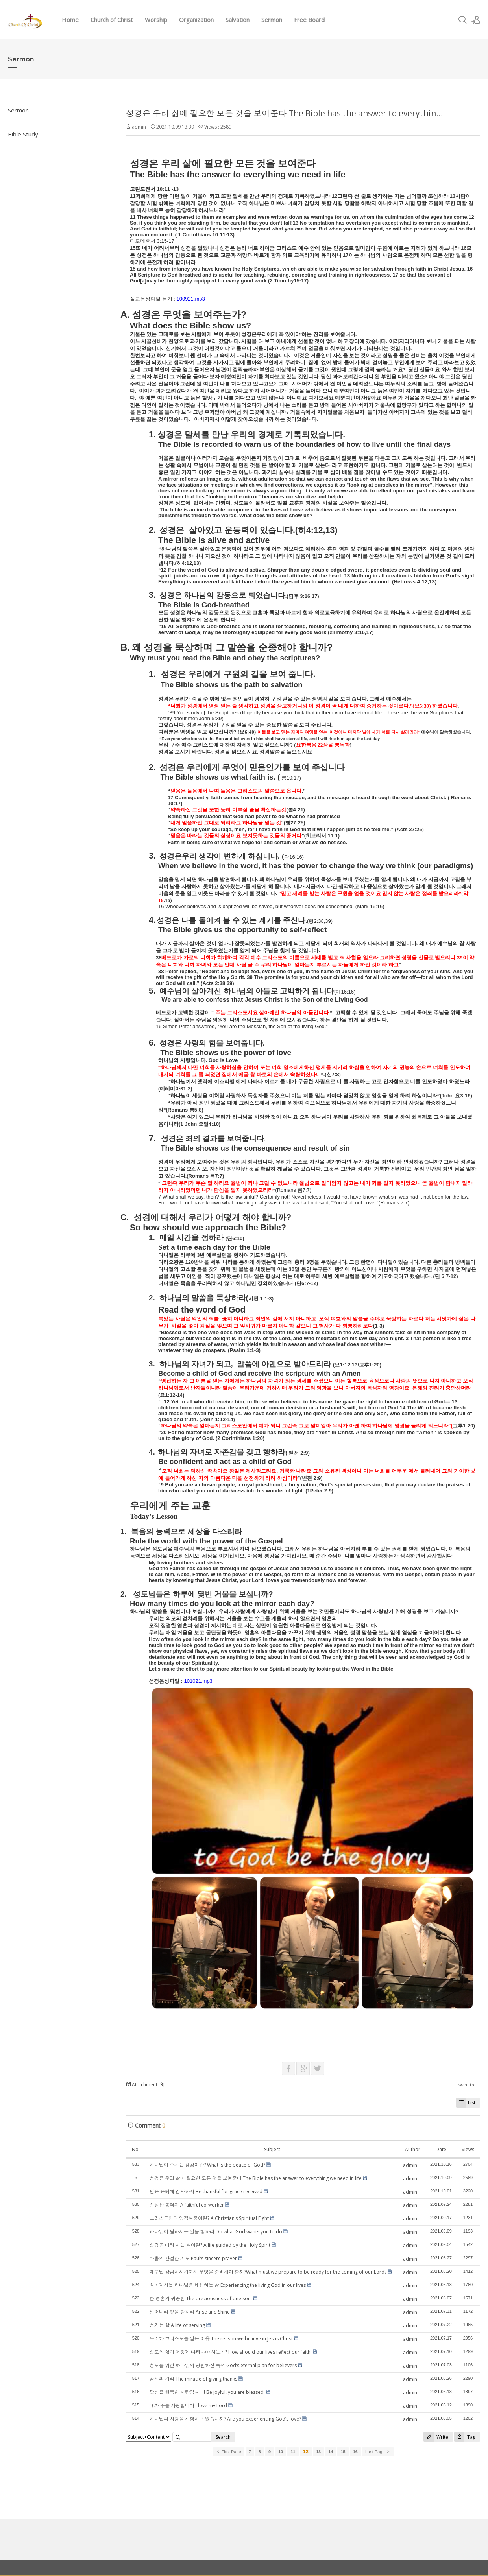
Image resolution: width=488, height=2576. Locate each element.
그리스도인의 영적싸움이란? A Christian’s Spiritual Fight (209, 2218)
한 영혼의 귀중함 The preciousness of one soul (201, 2298)
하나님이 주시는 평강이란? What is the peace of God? (207, 2164)
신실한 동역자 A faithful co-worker (187, 2205)
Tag (464, 2437)
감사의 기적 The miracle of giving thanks (193, 2378)
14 (330, 2451)
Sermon (271, 20)
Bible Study (23, 134)
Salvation (238, 20)
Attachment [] (145, 2084)
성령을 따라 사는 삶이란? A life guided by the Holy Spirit (210, 2245)
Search (223, 2437)
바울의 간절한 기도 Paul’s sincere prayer (193, 2258)
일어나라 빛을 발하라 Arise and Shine (190, 2312)
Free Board (309, 20)
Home (70, 20)
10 (280, 2451)
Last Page (377, 2451)
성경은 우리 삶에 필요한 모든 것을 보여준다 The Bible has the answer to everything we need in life (256, 2178)
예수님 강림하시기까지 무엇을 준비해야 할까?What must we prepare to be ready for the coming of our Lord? (268, 2271)
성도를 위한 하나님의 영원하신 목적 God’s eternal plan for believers (223, 2365)
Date (441, 2149)
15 (342, 2451)
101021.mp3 (198, 1681)
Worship (156, 20)
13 (318, 2451)
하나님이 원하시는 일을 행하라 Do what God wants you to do (216, 2231)
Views (468, 2149)
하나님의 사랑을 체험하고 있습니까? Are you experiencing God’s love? (225, 2419)
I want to (465, 2084)
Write (435, 2437)
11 (292, 2451)
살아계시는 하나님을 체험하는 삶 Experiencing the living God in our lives (228, 2285)
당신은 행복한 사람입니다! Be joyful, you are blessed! (207, 2392)
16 (355, 2451)
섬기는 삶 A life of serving (177, 2325)
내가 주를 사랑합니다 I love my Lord (188, 2405)
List (465, 2103)
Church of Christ (112, 20)
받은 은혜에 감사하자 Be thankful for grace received (206, 2191)
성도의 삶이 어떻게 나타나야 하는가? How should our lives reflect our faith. (231, 2352)
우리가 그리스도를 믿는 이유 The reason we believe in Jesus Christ (221, 2338)
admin (139, 127)
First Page (228, 2451)
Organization (196, 20)
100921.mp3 (190, 299)
